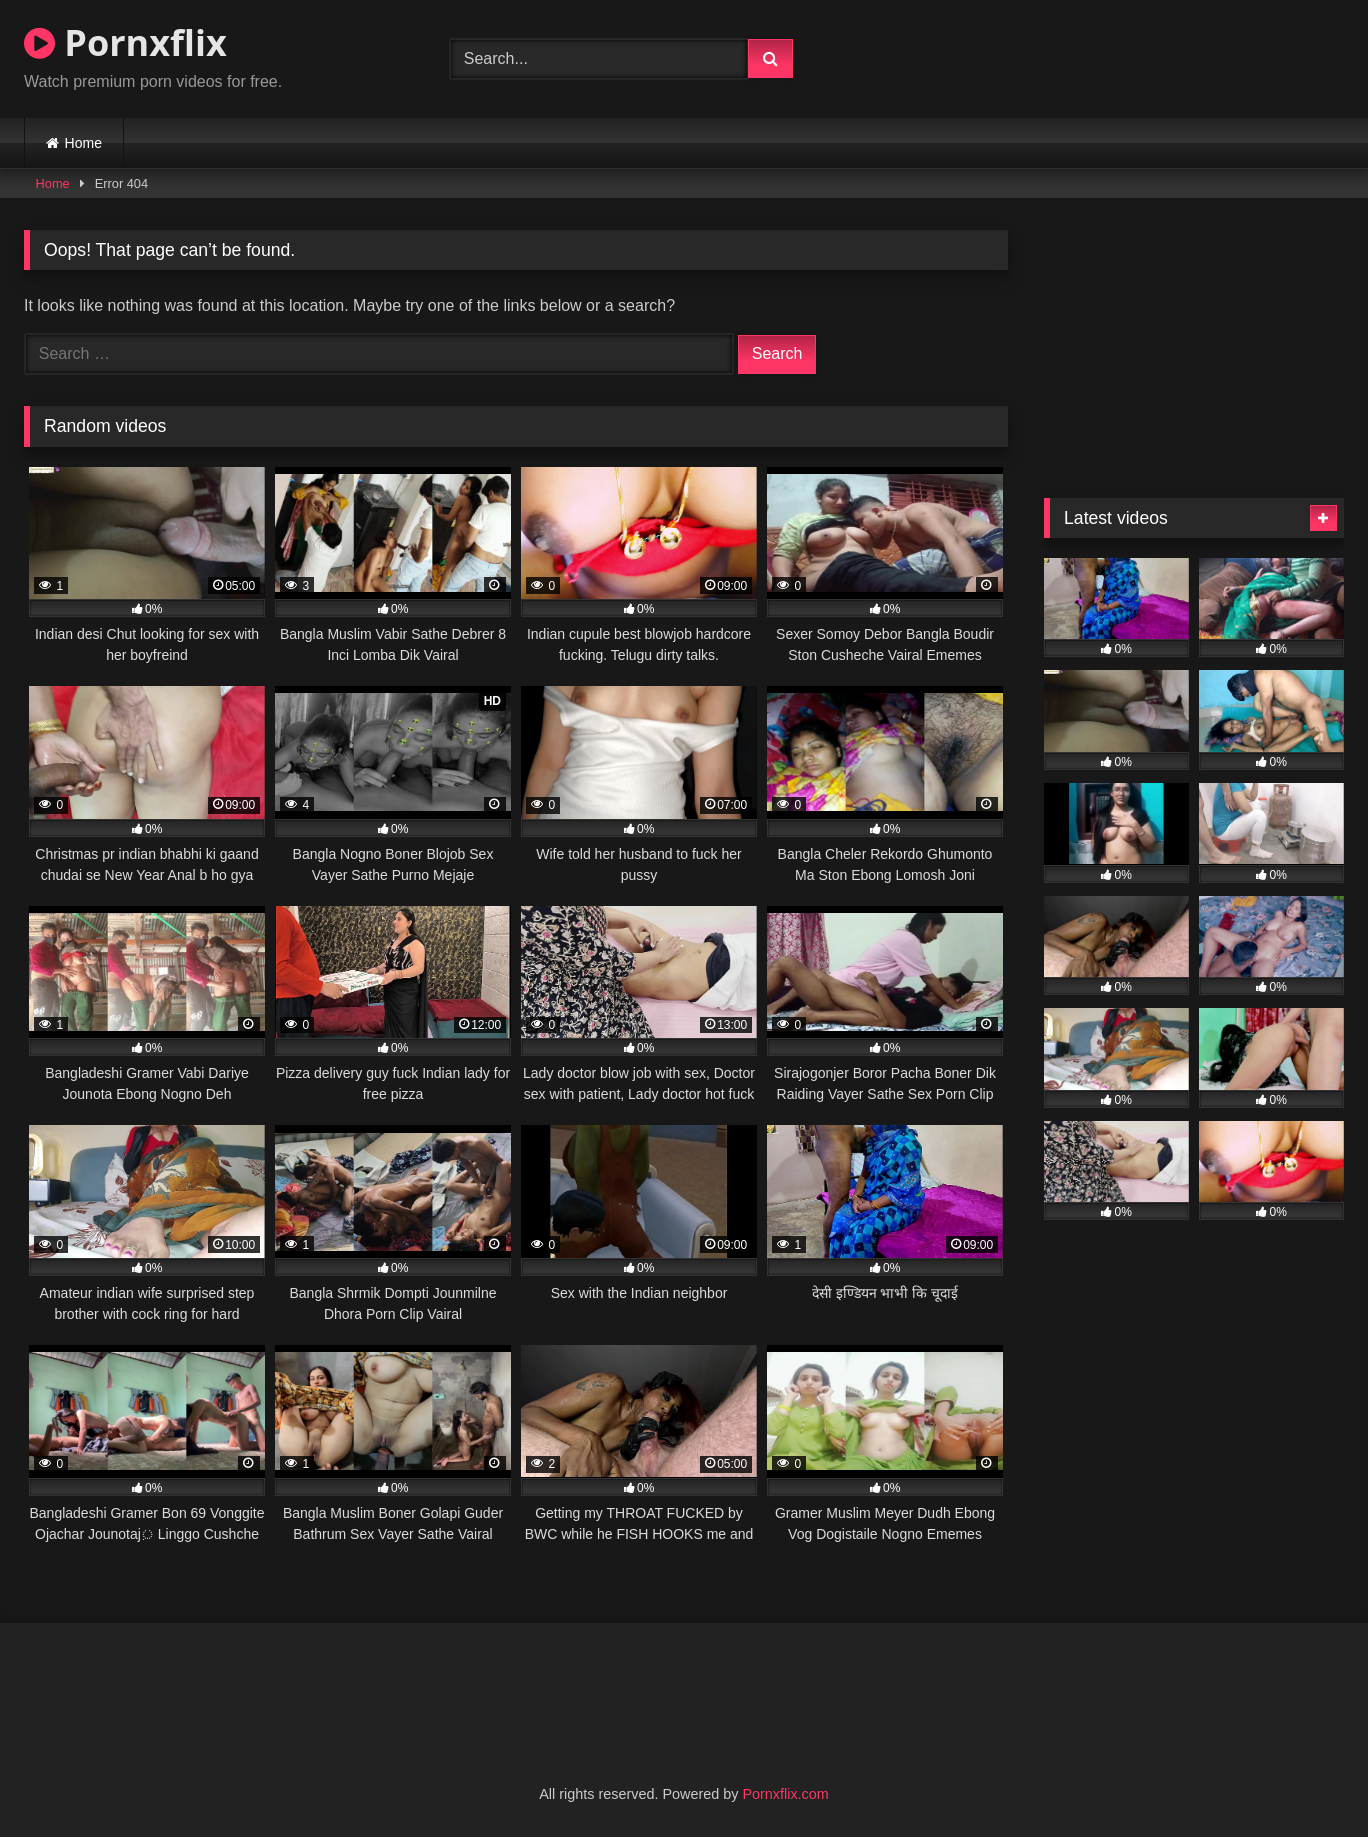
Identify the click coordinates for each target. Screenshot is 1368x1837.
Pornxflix (125, 42)
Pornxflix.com (785, 1794)
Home (83, 143)
